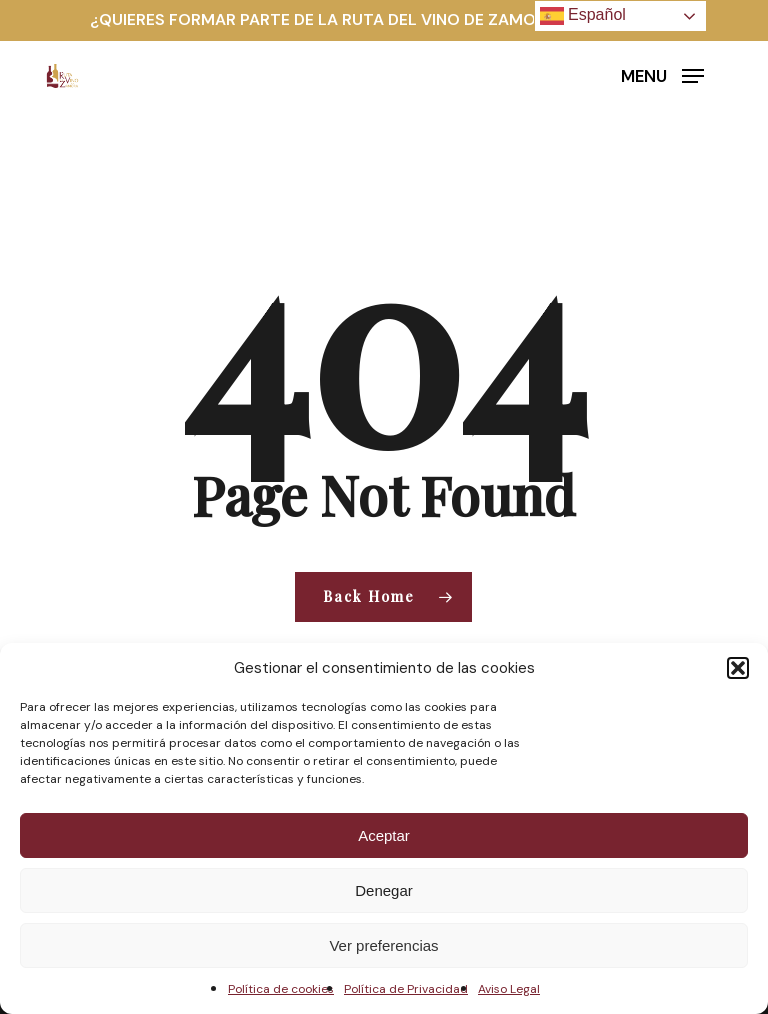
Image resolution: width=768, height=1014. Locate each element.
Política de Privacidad (406, 989)
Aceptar (384, 835)
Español (583, 16)
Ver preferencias (383, 945)
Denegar (384, 890)
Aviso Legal (509, 989)
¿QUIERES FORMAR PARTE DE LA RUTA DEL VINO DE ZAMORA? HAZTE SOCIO (383, 19)
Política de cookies (281, 989)
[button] (738, 668)
